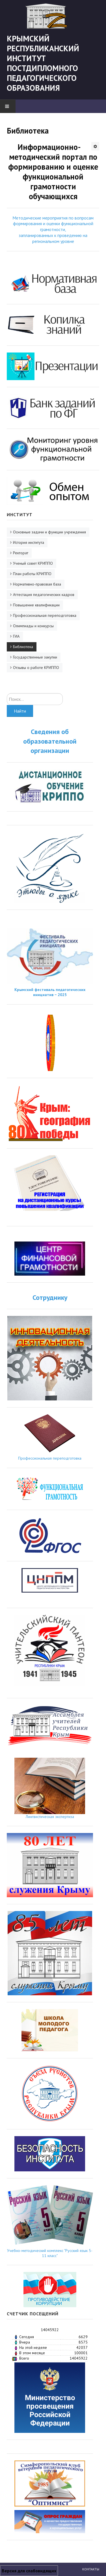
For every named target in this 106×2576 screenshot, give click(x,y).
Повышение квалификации (36, 605)
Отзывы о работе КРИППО (36, 667)
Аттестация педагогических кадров (43, 594)
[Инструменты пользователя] (95, 146)
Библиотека (23, 646)
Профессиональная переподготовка (44, 615)
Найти (20, 711)
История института (28, 542)
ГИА (16, 636)
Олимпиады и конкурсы (33, 625)
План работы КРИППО (32, 573)
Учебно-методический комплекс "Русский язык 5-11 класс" (49, 2253)
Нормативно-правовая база (37, 584)
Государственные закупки (35, 657)
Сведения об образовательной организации (50, 741)
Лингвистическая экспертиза (50, 1816)
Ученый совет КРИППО (33, 563)
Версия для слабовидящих (29, 2570)
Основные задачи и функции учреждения (49, 532)
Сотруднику (50, 1297)
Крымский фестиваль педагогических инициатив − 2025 (49, 992)
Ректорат (20, 552)
